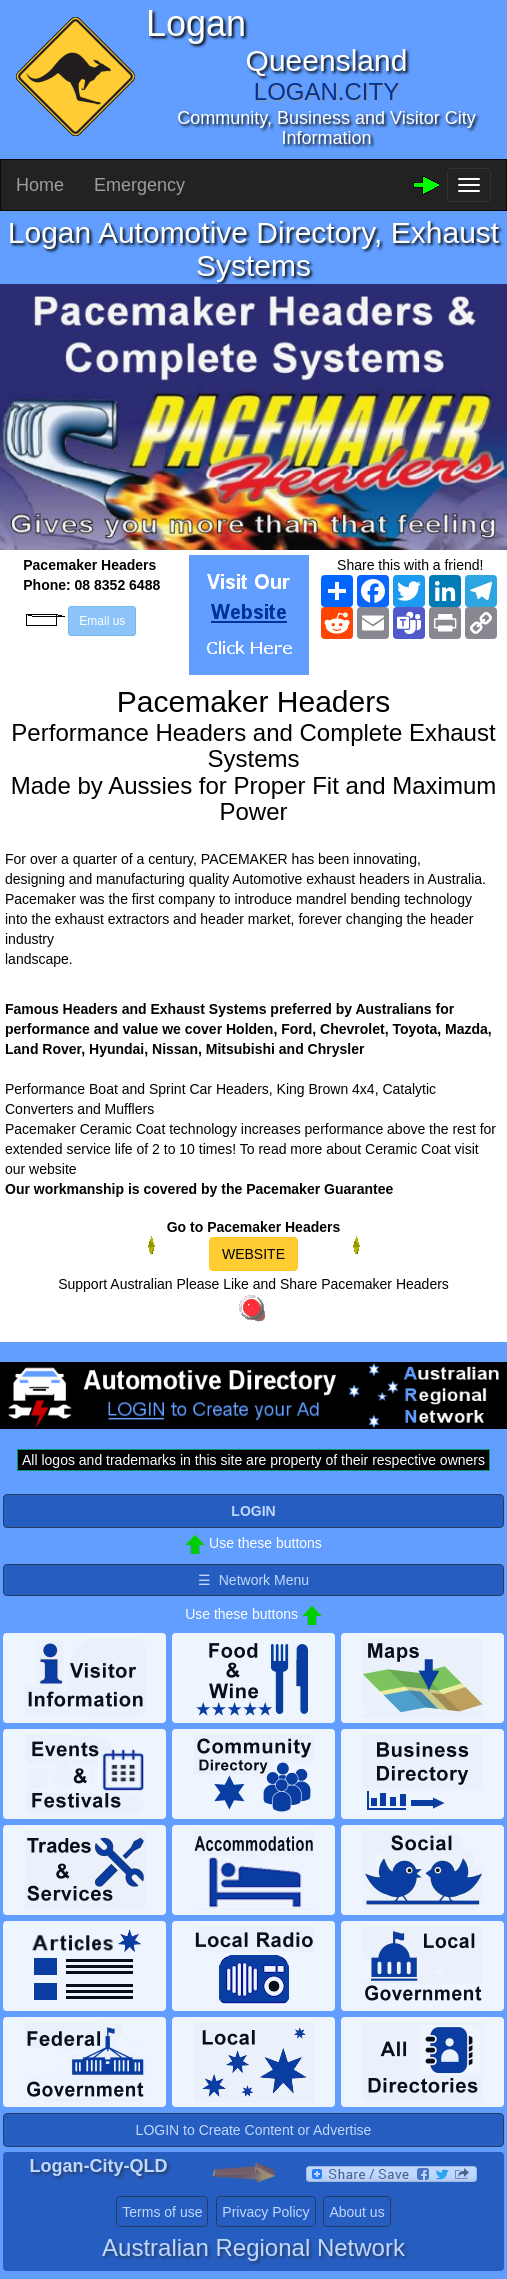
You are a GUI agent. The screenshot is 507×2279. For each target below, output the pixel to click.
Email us (102, 621)
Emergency (139, 185)
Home (40, 185)
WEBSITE (253, 1254)
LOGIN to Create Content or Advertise (254, 2130)
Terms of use (162, 2212)
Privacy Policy (265, 2212)
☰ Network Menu (253, 1580)
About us (356, 2212)
